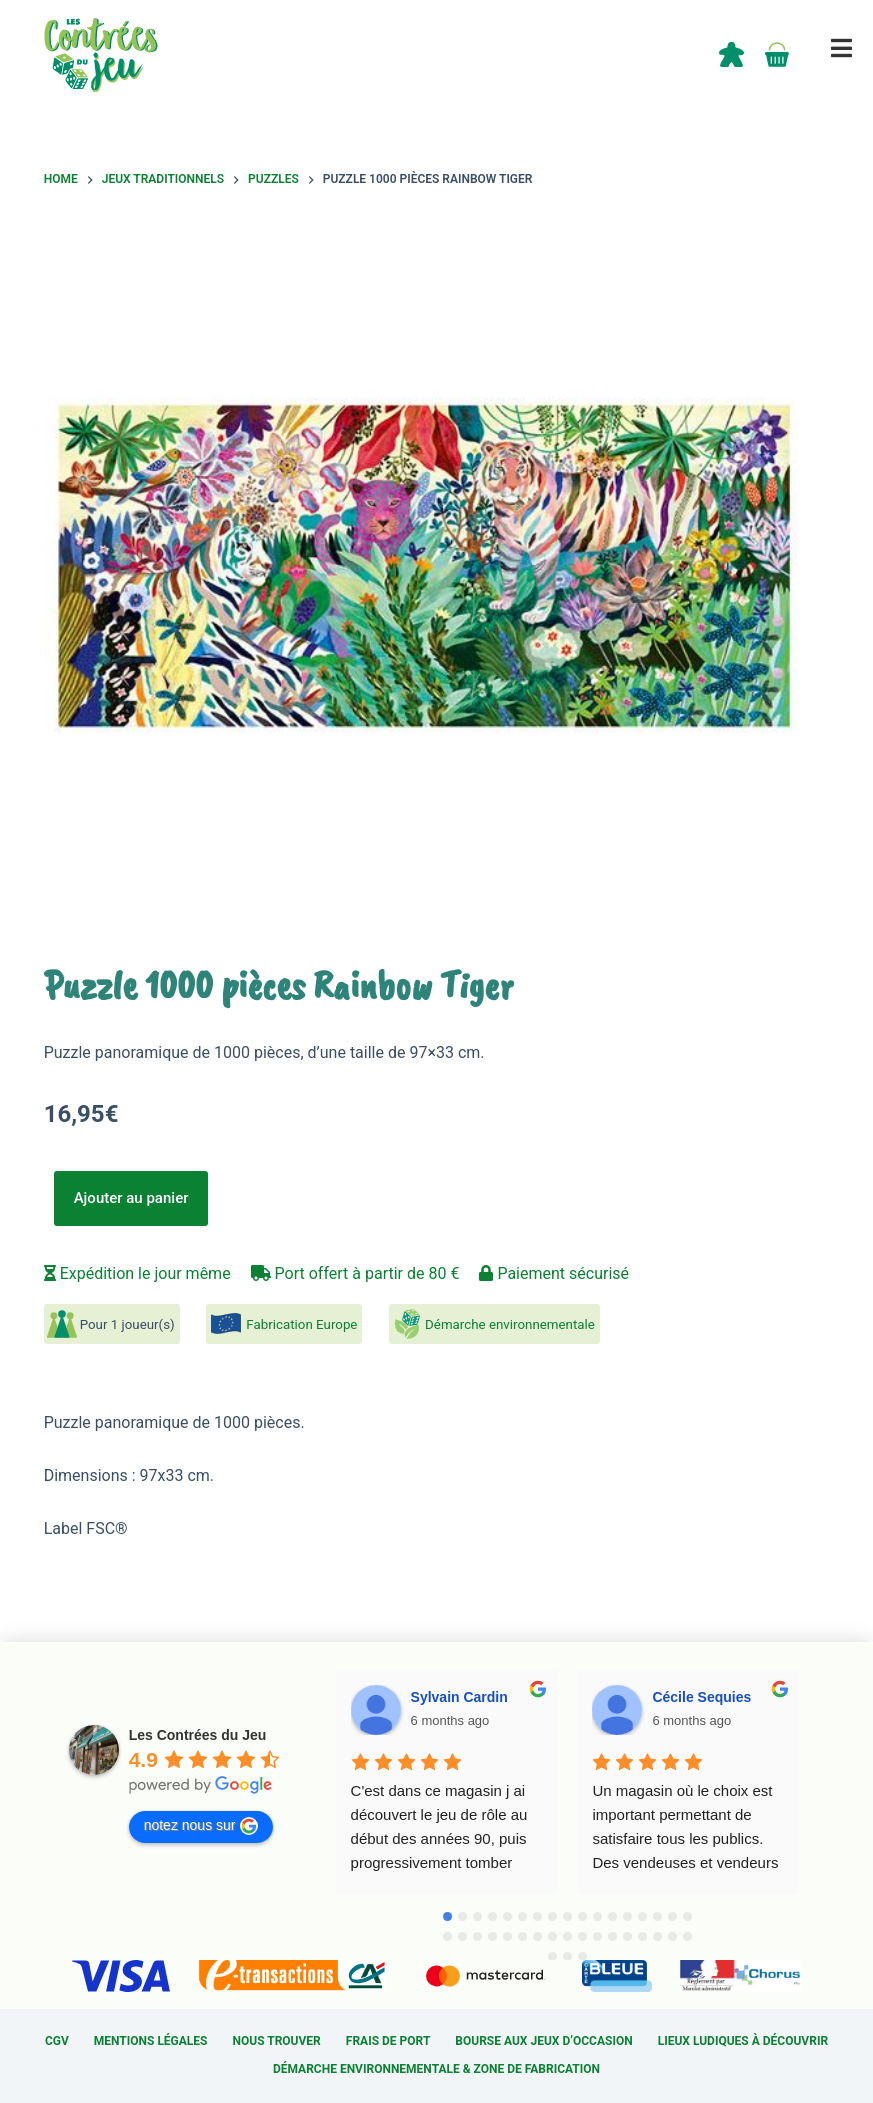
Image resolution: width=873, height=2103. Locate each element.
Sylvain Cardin (459, 1697)
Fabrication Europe (301, 1324)
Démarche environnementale (510, 1324)
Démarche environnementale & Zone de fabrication (436, 2069)
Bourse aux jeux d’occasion (543, 2041)
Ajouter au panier (131, 1198)
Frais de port (388, 2041)
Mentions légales (151, 2041)
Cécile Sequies (701, 1697)
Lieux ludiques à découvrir (743, 2041)
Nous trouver (277, 2041)
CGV (57, 2041)
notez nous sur (201, 1826)
